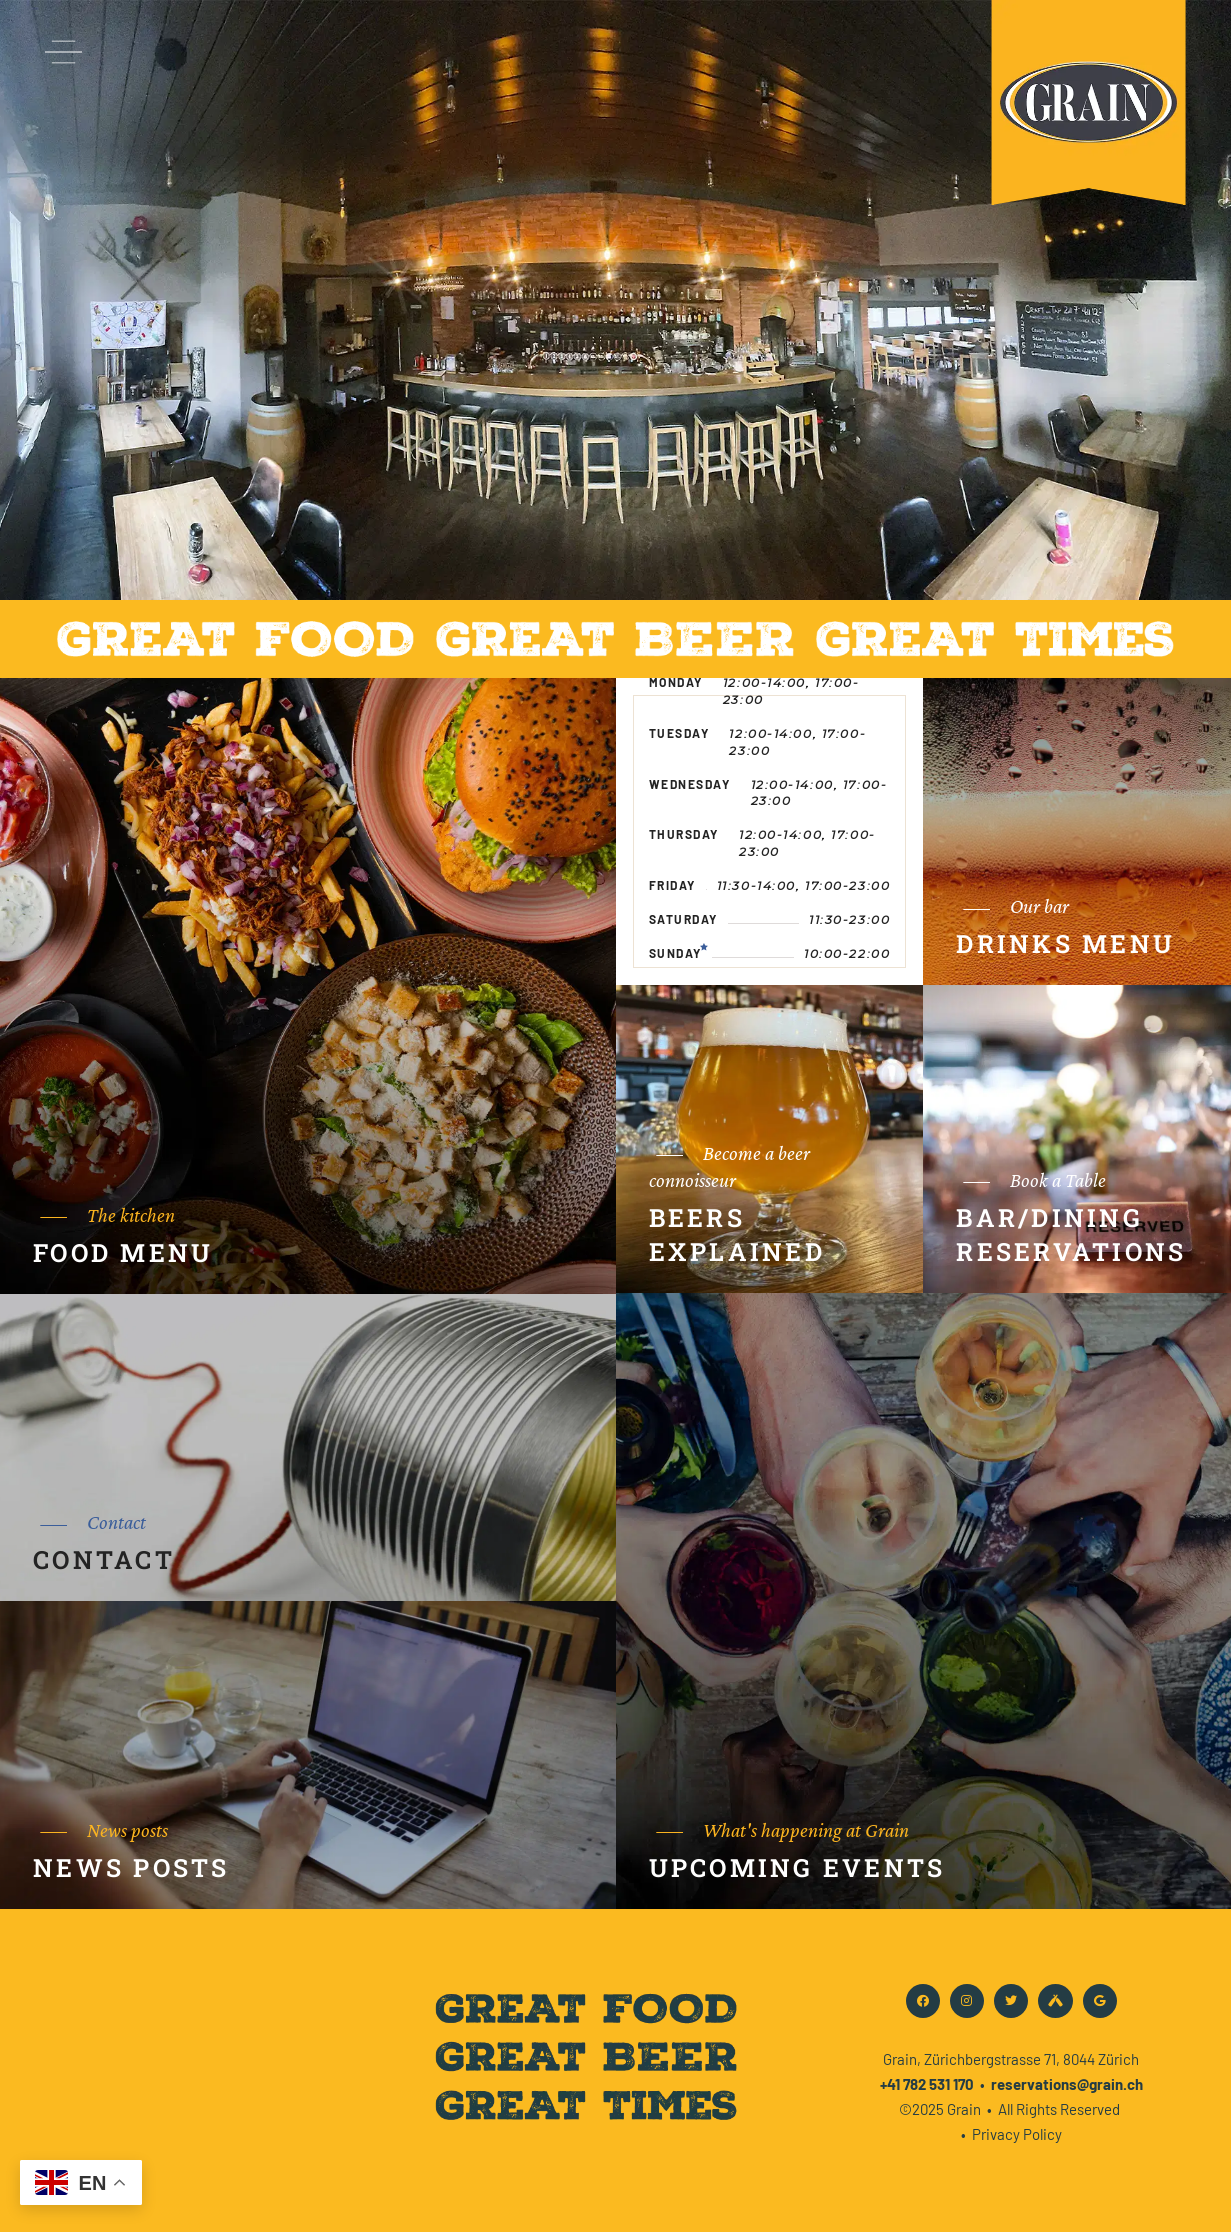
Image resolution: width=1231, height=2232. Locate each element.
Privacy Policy (1017, 2134)
